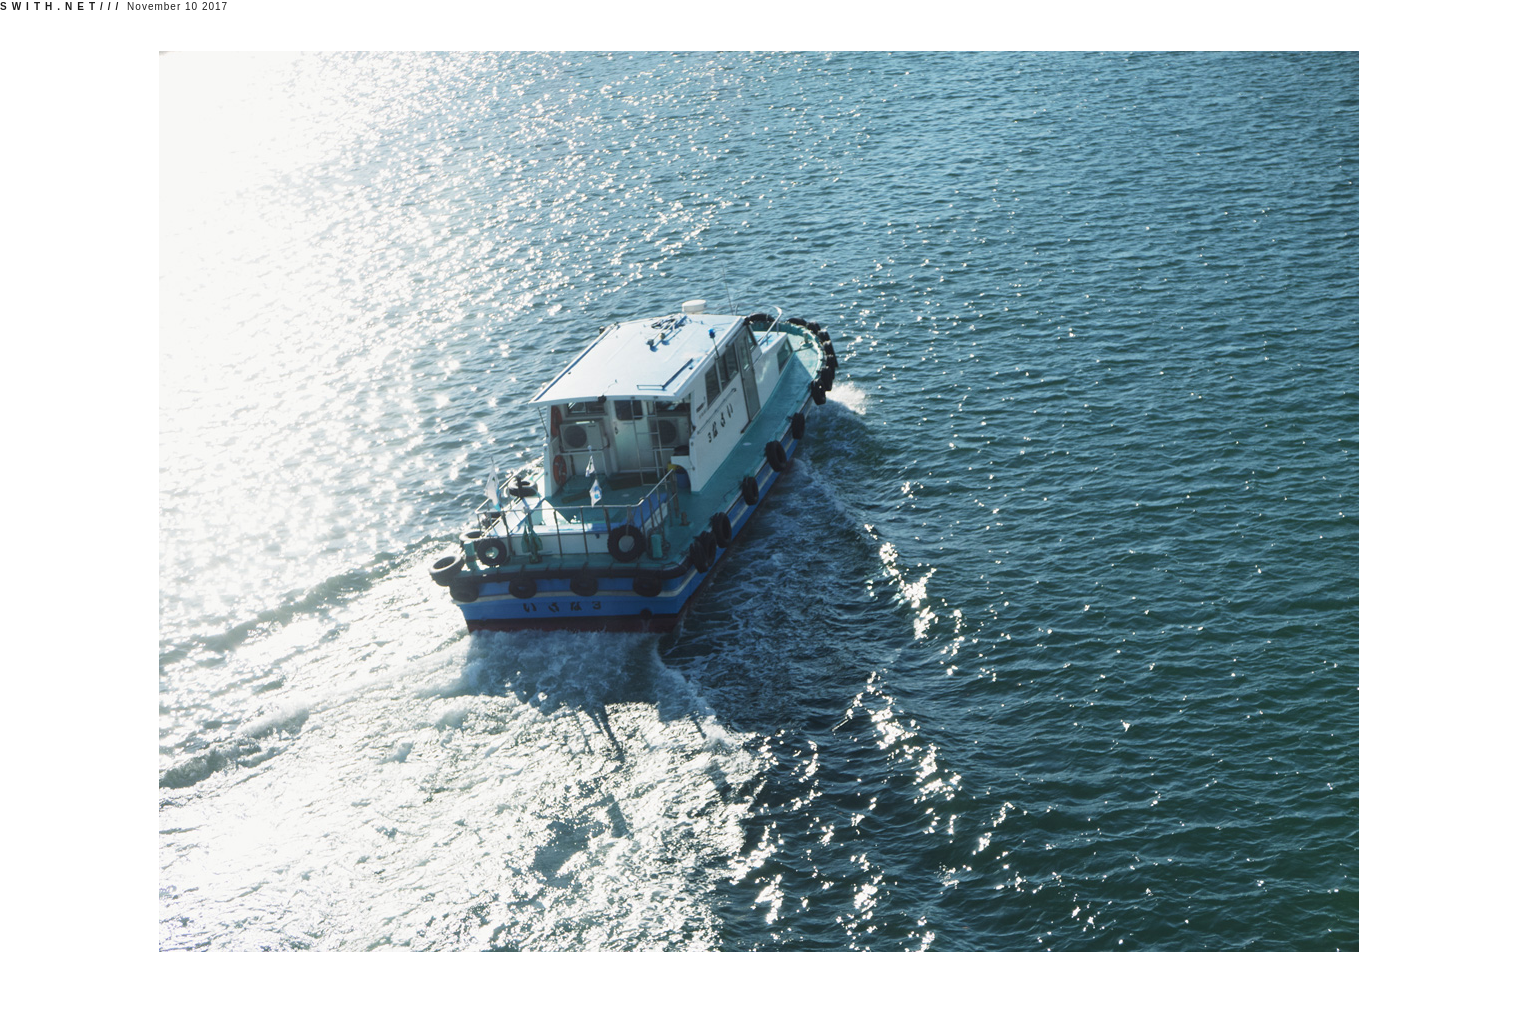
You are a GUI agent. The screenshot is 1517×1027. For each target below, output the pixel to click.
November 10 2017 (114, 6)
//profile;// (1475, 977)
